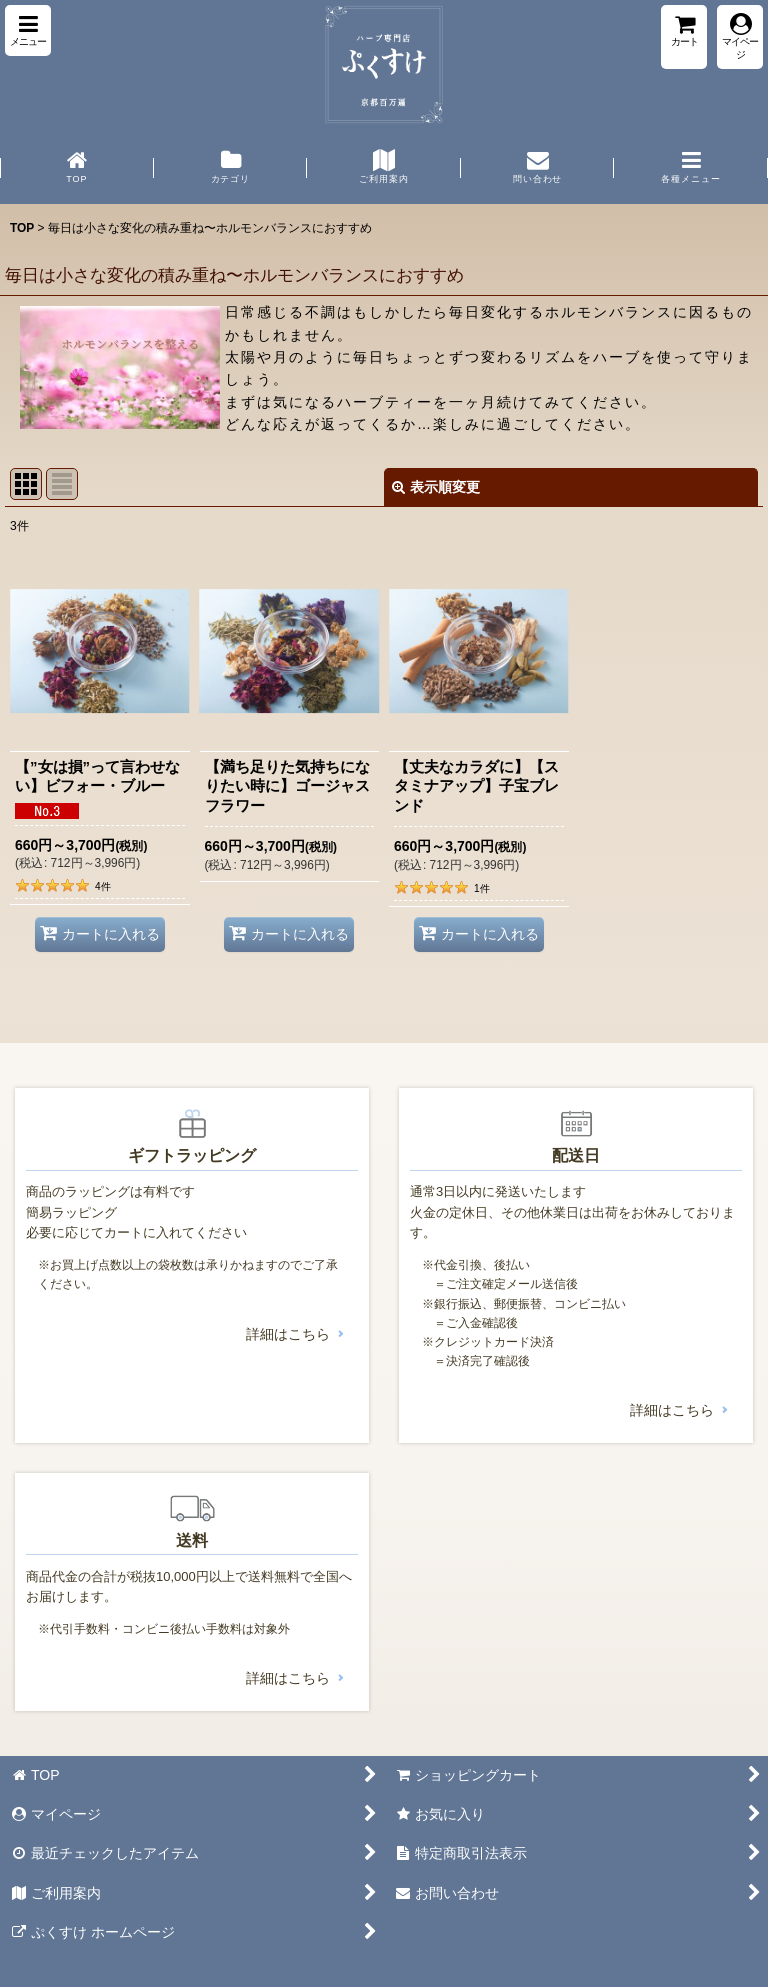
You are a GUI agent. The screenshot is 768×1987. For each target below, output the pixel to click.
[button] (28, 30)
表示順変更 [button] (436, 487)
